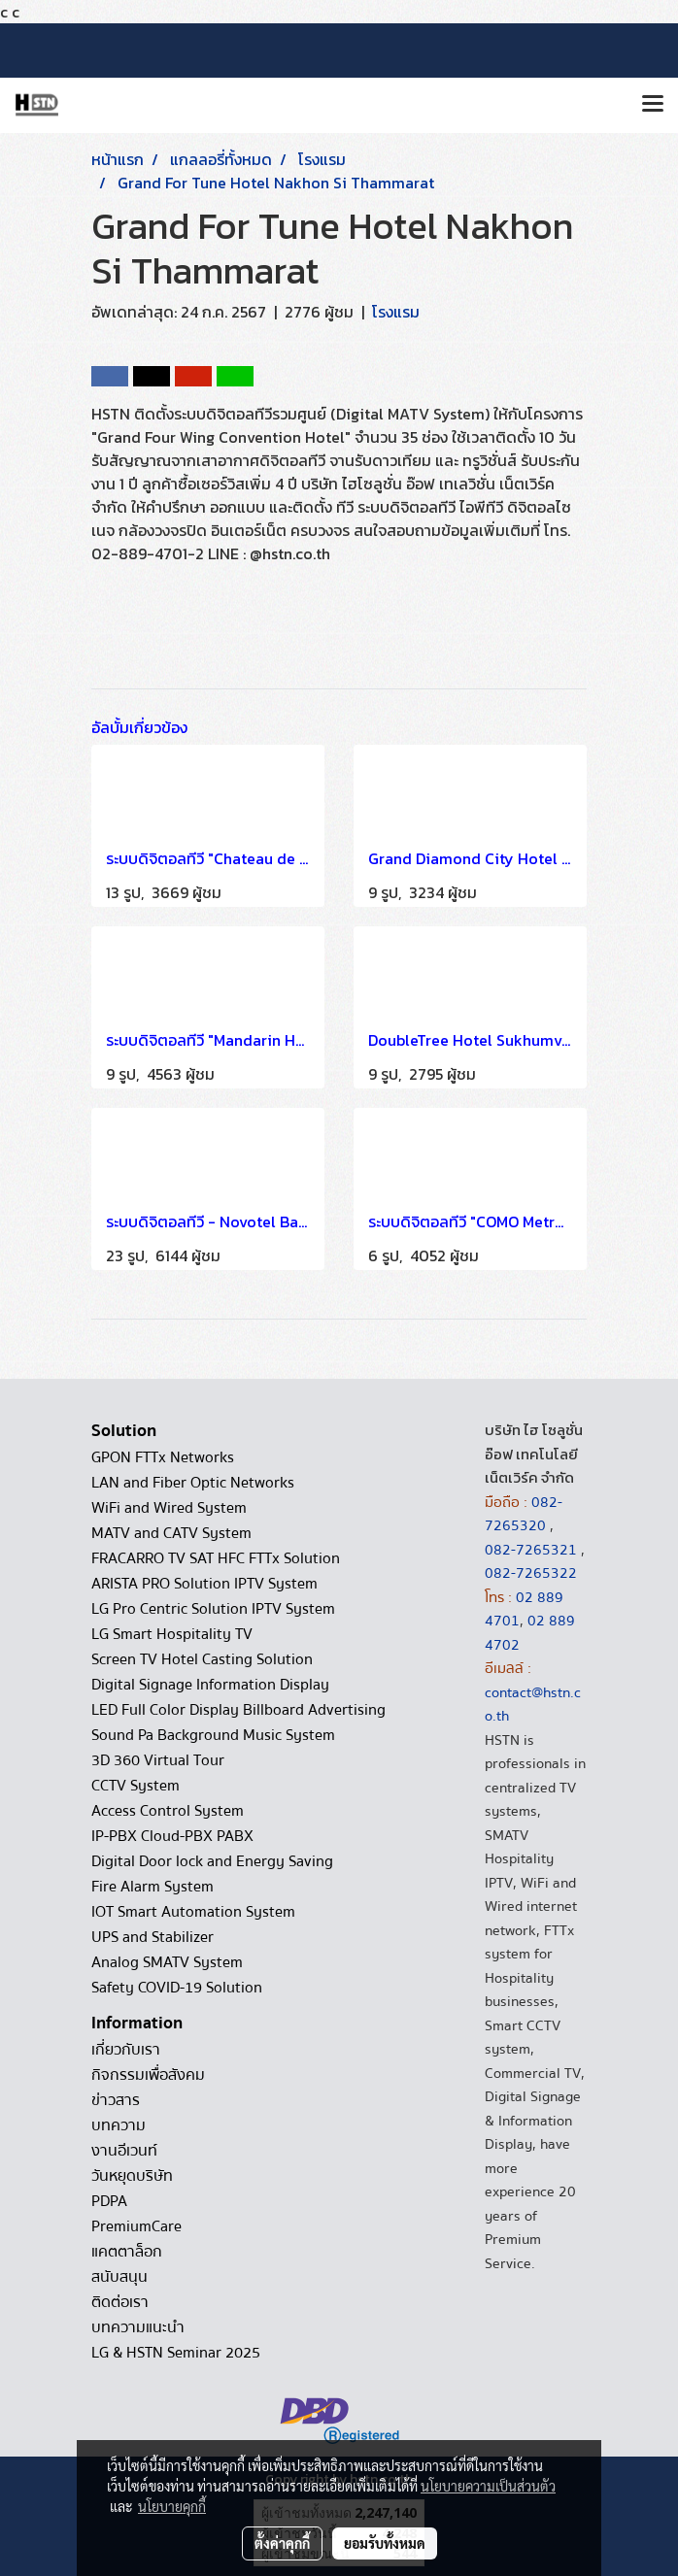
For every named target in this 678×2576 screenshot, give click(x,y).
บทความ (118, 2125)
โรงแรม (396, 311)
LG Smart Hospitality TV (172, 1634)
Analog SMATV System (167, 1962)
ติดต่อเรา (120, 2302)
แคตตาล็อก (126, 2251)
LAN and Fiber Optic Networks (192, 1482)
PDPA (109, 2201)
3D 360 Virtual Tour (157, 1760)
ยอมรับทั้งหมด (384, 2543)
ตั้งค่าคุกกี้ (282, 2543)
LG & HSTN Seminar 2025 (175, 2352)
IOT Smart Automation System (193, 1911)
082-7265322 (531, 1573)
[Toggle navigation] (652, 105)
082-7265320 (523, 1514)
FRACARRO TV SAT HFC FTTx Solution (215, 1558)
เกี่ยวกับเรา (125, 2049)
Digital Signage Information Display (210, 1684)
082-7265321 (531, 1549)
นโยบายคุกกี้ (172, 2506)
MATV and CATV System (171, 1533)
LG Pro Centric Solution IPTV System (213, 1609)
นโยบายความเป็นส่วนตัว (488, 2485)
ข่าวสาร (115, 2100)
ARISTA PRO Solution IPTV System (204, 1583)
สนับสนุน (119, 2277)
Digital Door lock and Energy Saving (212, 1861)
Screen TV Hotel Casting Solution (202, 1659)
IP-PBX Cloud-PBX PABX (172, 1836)
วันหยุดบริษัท (132, 2176)
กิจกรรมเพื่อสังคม (148, 2075)
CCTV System (135, 1785)
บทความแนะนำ (138, 2327)
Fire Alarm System (152, 1886)
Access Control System (167, 1810)
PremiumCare (136, 2226)
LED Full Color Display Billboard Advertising (238, 1710)
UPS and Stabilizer (152, 1937)
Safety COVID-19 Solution (176, 1987)
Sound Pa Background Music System (213, 1735)
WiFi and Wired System (169, 1508)
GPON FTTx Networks (162, 1457)
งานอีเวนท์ (124, 2150)
